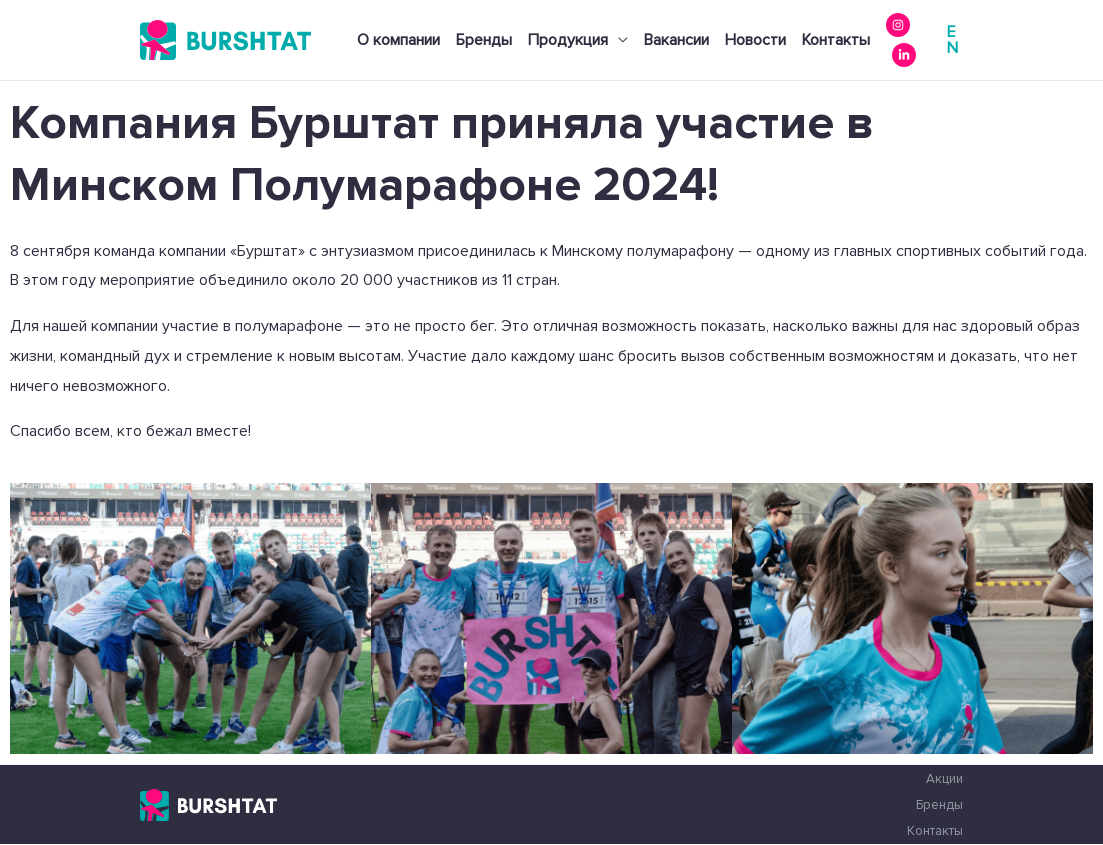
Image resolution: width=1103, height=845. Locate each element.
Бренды (484, 40)
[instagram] (898, 25)
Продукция (568, 40)
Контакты (836, 40)
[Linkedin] (904, 55)
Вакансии (676, 40)
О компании (398, 40)
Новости (755, 40)
